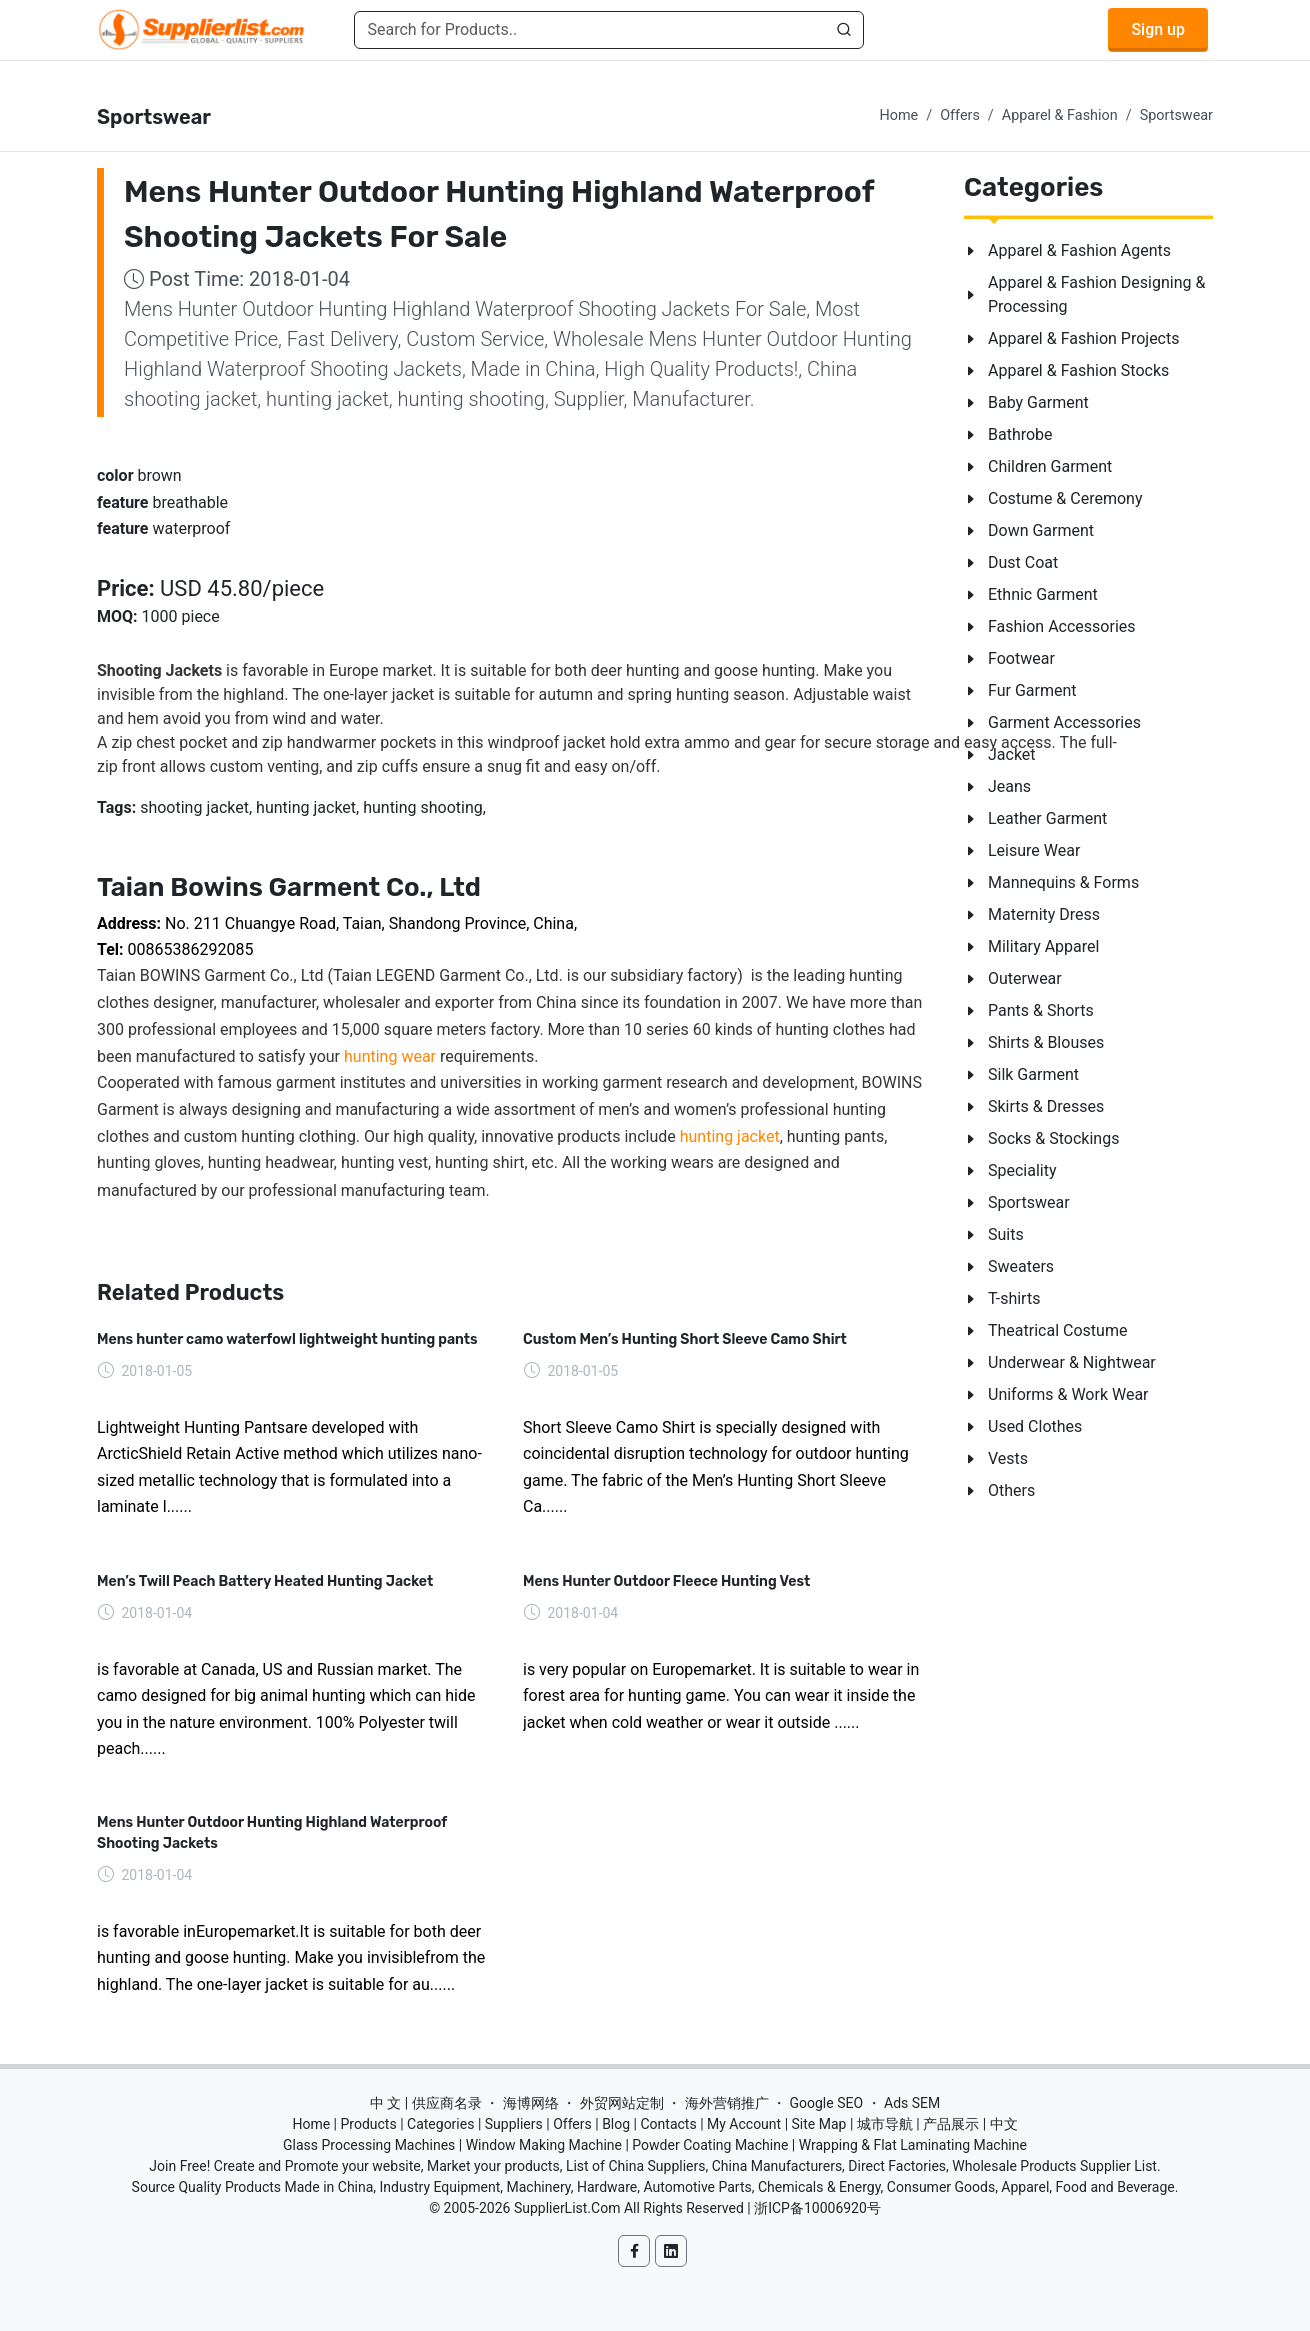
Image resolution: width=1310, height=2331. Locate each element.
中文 (1004, 2124)
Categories (440, 2124)
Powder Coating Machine (710, 2145)
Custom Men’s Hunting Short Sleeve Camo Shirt (685, 1339)
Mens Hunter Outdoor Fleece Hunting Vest (666, 1581)
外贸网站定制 (622, 2103)
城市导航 (885, 2124)
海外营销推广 (727, 2103)
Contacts (668, 2124)
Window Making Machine (544, 2145)
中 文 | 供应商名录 (426, 2103)
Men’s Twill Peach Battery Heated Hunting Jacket (265, 1581)
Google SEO (826, 2103)
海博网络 (531, 2103)
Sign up (1158, 29)
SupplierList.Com (567, 2208)
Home (898, 115)
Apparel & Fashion (1060, 115)
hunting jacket (730, 1136)
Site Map (819, 2124)
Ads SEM (912, 2103)
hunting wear (390, 1056)
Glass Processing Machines (369, 2145)
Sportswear (1176, 115)
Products (369, 2124)
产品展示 (951, 2124)
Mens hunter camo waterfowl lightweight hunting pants (287, 1339)
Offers (960, 115)
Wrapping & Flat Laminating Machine (913, 2145)
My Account (744, 2124)
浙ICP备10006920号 (817, 2208)
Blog (616, 2124)
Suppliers (514, 2124)
